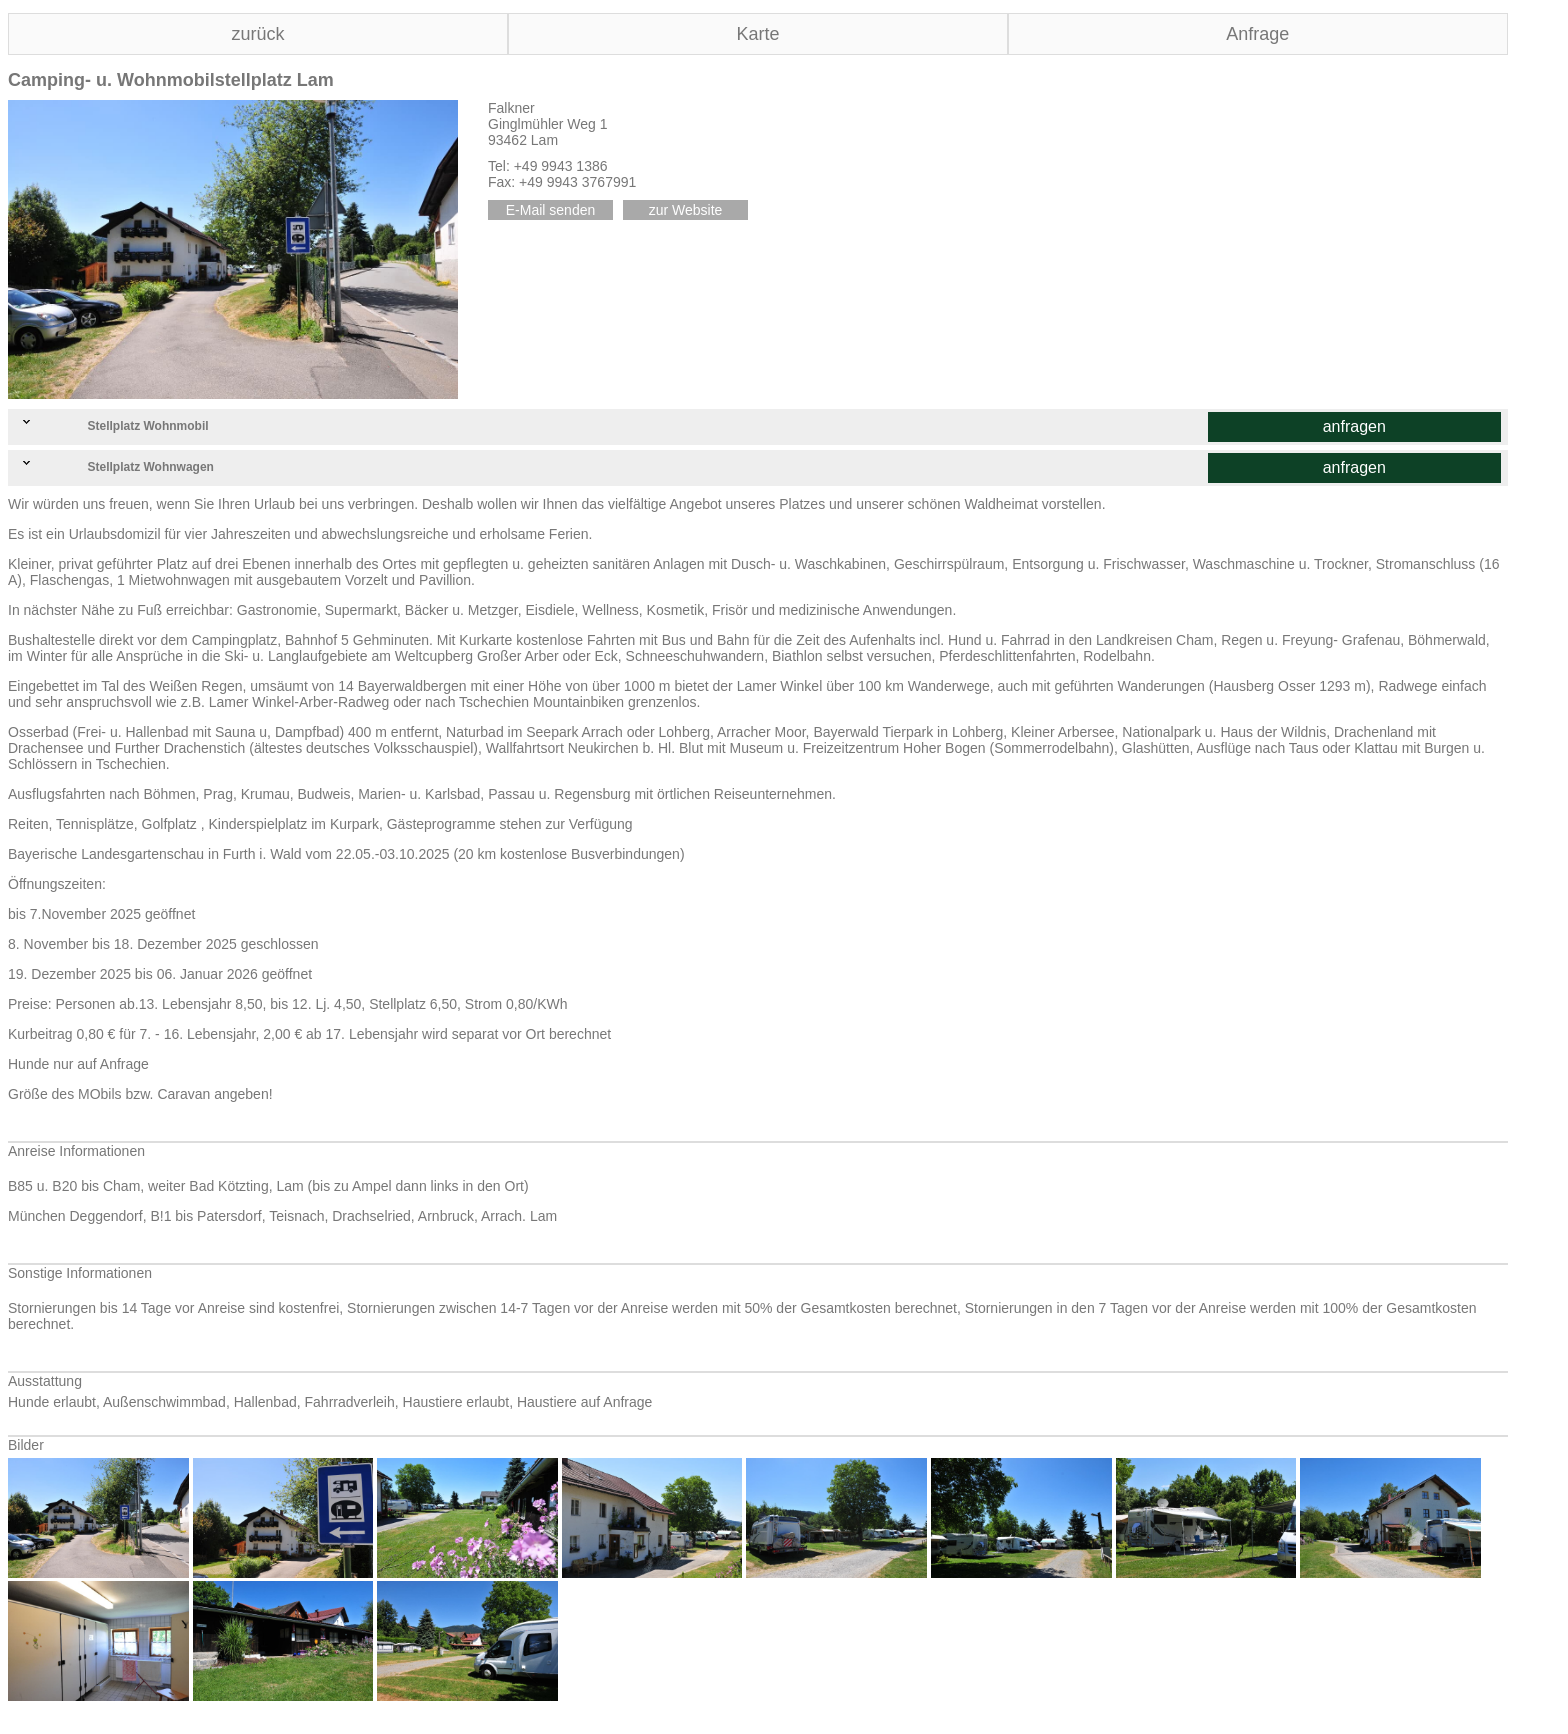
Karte (757, 34)
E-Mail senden (551, 210)
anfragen (1354, 426)
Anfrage (1257, 34)
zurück (257, 34)
